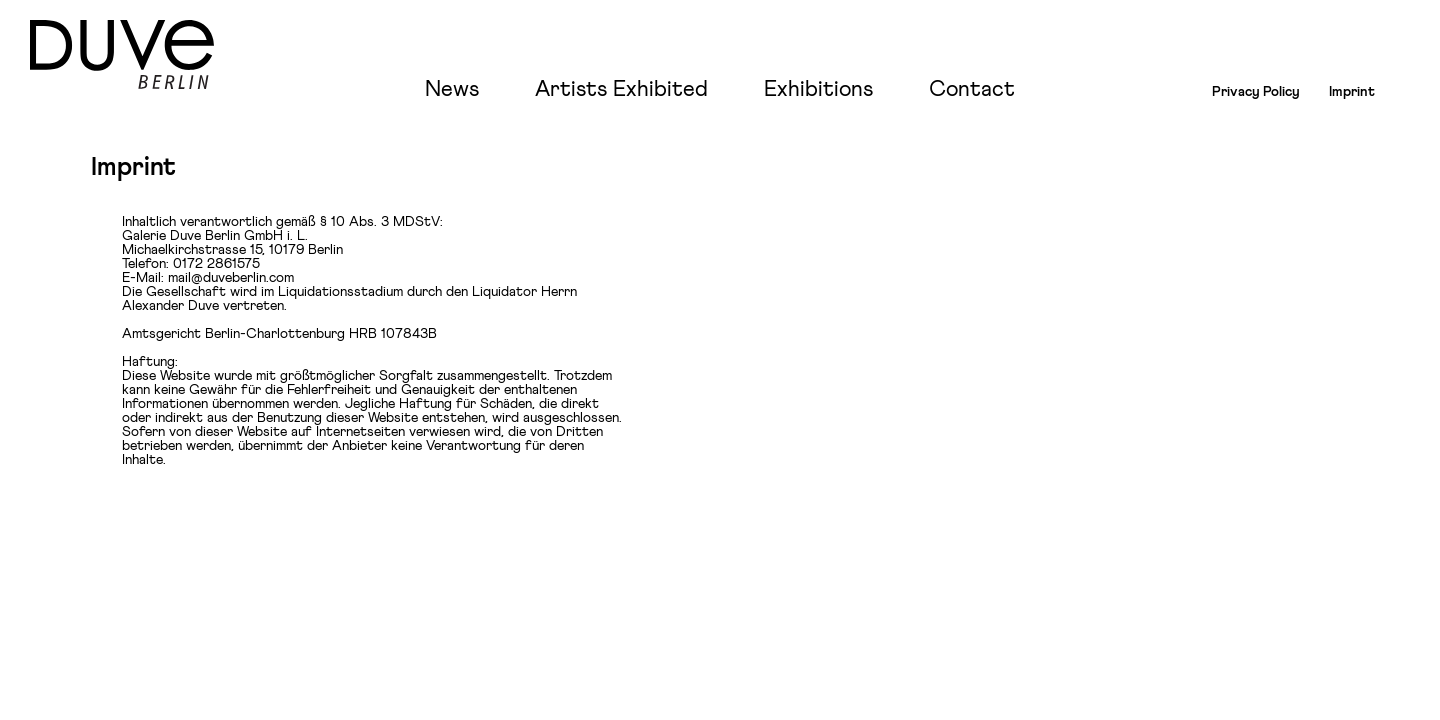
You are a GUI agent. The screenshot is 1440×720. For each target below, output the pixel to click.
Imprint (1352, 92)
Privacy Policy (1256, 92)
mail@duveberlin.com (231, 278)
